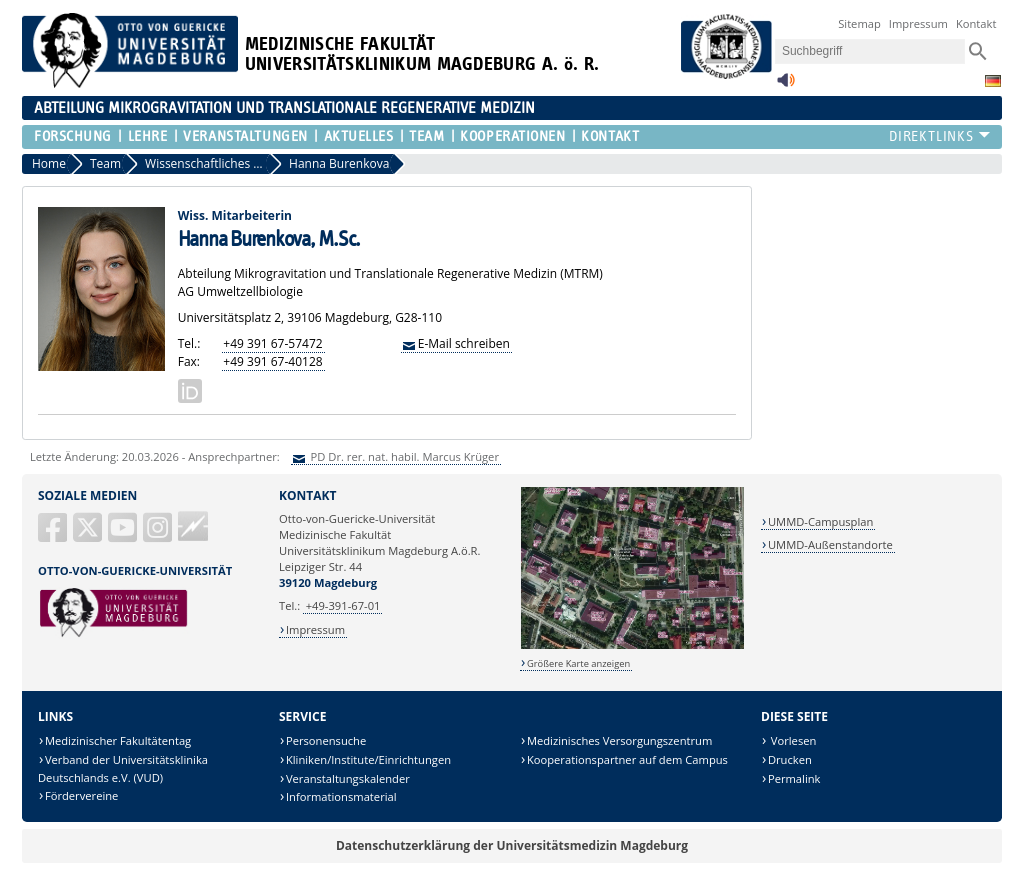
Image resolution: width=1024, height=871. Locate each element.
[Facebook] (54, 535)
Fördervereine (81, 795)
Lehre (148, 136)
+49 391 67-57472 (272, 343)
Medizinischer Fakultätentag (118, 740)
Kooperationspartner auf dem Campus (627, 759)
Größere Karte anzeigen (578, 663)
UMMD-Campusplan (820, 521)
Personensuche (326, 740)
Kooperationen (512, 136)
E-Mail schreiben (464, 343)
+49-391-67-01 (343, 605)
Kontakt (976, 23)
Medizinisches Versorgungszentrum (619, 740)
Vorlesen (792, 740)
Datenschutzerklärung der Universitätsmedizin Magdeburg (512, 845)
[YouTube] (124, 535)
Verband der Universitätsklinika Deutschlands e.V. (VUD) (123, 768)
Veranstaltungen (245, 136)
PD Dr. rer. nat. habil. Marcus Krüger (403, 456)
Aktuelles (359, 136)
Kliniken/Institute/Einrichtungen (368, 759)
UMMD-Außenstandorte (830, 544)
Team (426, 136)
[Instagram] (159, 535)
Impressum (918, 23)
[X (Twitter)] (89, 535)
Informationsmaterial (341, 796)
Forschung (73, 136)
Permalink (794, 778)
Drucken (790, 759)
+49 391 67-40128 (272, 361)
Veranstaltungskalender (348, 778)
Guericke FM (193, 526)
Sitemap (859, 23)
